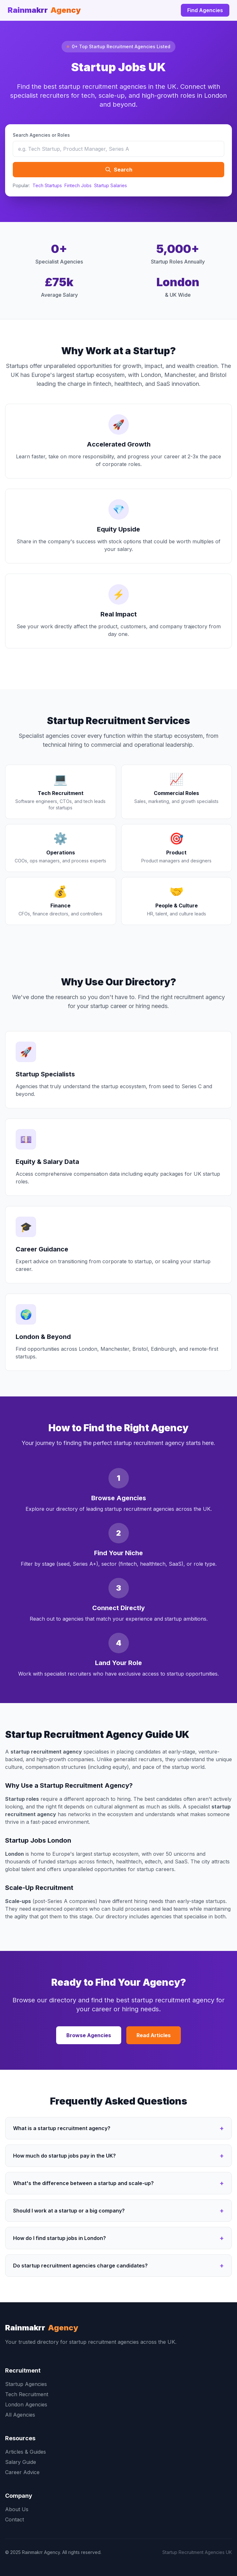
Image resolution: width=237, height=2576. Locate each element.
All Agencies (20, 2415)
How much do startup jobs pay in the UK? (118, 2155)
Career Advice (22, 2472)
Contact (14, 2519)
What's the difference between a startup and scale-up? (118, 2183)
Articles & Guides (25, 2452)
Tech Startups (47, 185)
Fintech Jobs (78, 185)
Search (118, 169)
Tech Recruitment (26, 2394)
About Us (16, 2509)
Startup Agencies (26, 2384)
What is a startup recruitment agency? (118, 2128)
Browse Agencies (88, 2035)
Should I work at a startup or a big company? (118, 2210)
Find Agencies (205, 10)
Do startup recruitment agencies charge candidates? (118, 2265)
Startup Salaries (110, 185)
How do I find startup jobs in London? (118, 2238)
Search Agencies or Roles (41, 135)
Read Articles (154, 2035)
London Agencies (26, 2404)
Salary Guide (20, 2462)
